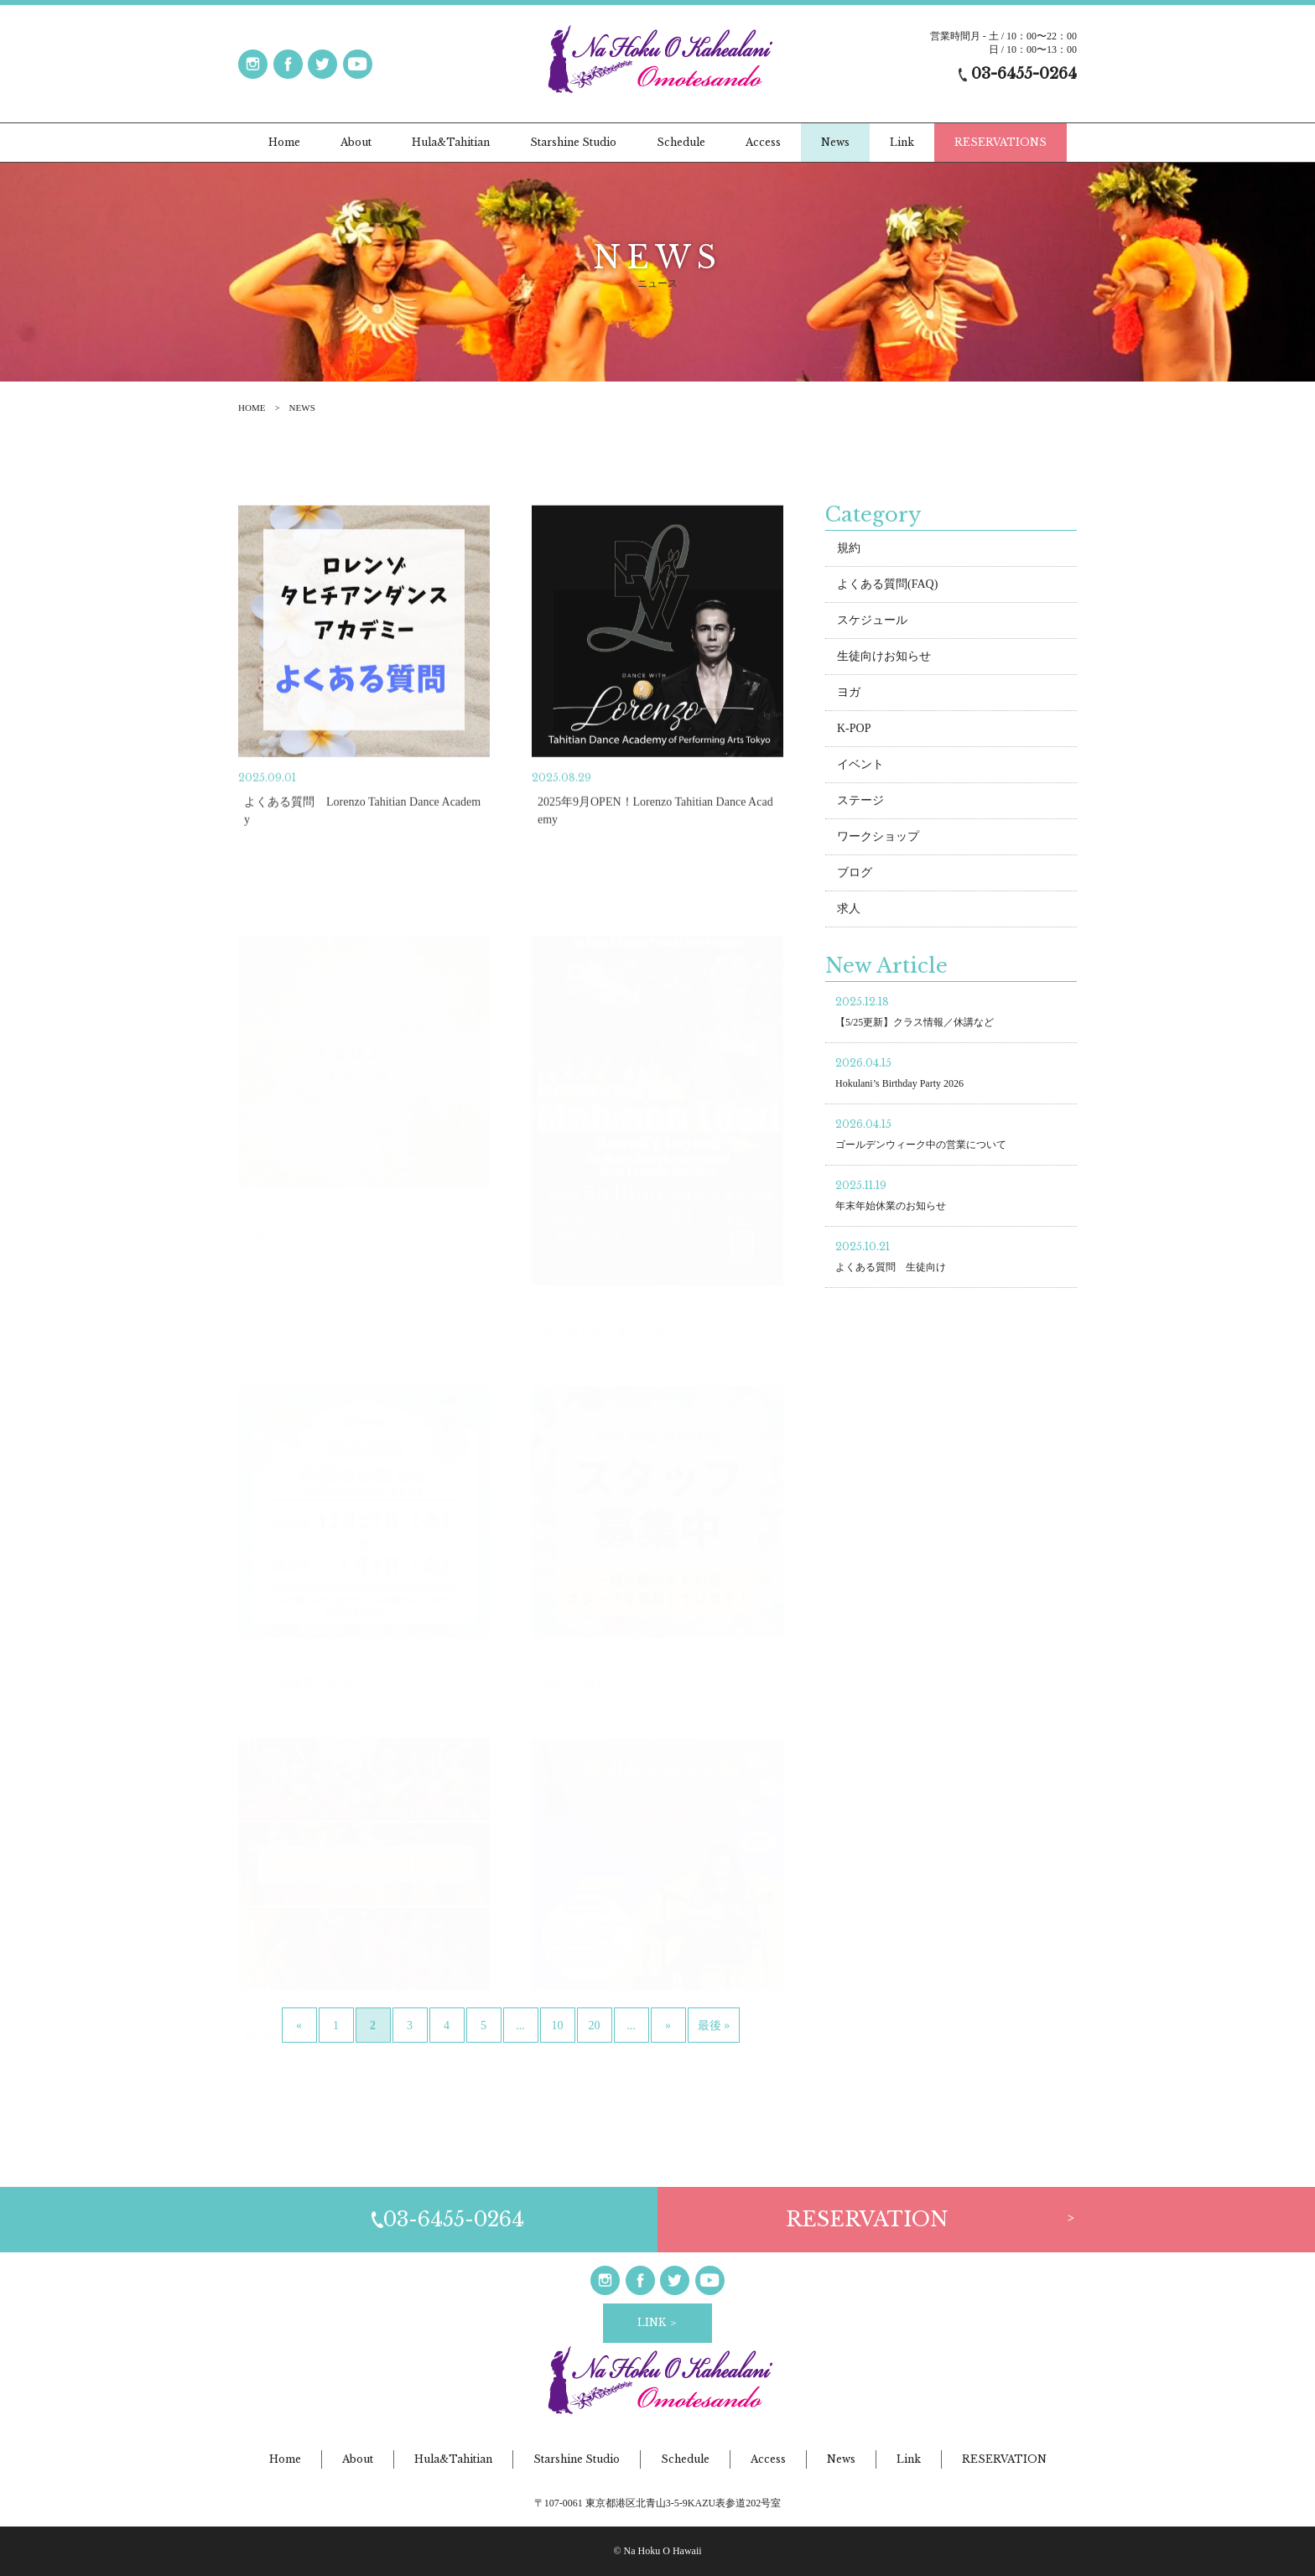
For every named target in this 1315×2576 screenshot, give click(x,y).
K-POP (854, 728)
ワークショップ (878, 836)
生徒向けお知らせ (884, 656)
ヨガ (848, 692)
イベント (860, 764)
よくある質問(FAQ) (887, 584)
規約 (848, 548)
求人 (848, 908)
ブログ (854, 872)
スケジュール (872, 620)
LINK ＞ (657, 2322)
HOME (251, 407)
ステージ (860, 800)
